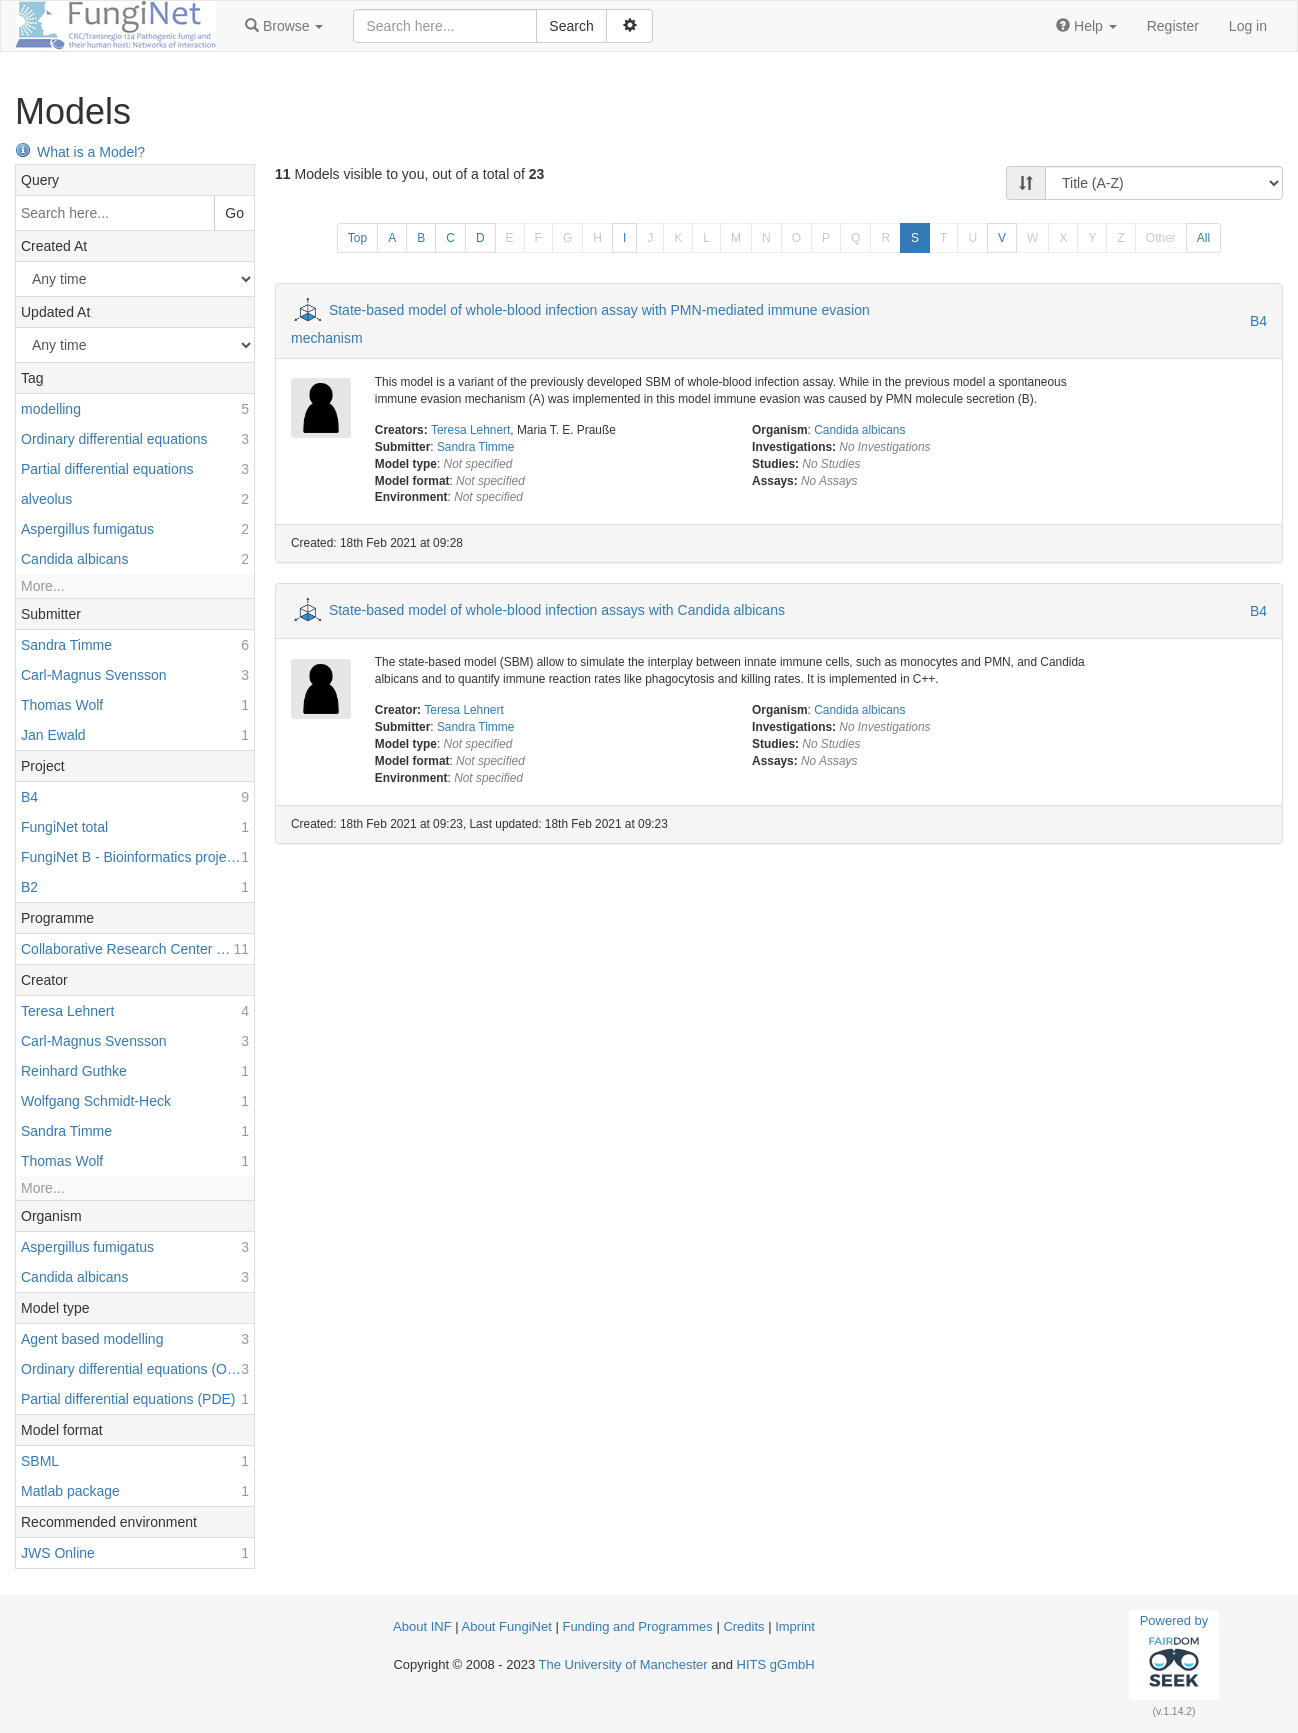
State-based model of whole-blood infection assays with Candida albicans (557, 610)
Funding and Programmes (637, 1626)
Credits (743, 1626)
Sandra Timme (475, 447)
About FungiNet (507, 1626)
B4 (1258, 321)
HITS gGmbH (776, 1664)
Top (357, 238)
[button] (284, 26)
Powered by (1174, 1654)
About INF (422, 1626)
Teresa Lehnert (470, 430)
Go (234, 213)
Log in (1248, 26)
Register (1173, 26)
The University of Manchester (623, 1664)
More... (43, 586)
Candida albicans (859, 430)
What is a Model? (80, 152)
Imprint (795, 1626)
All (1203, 238)
